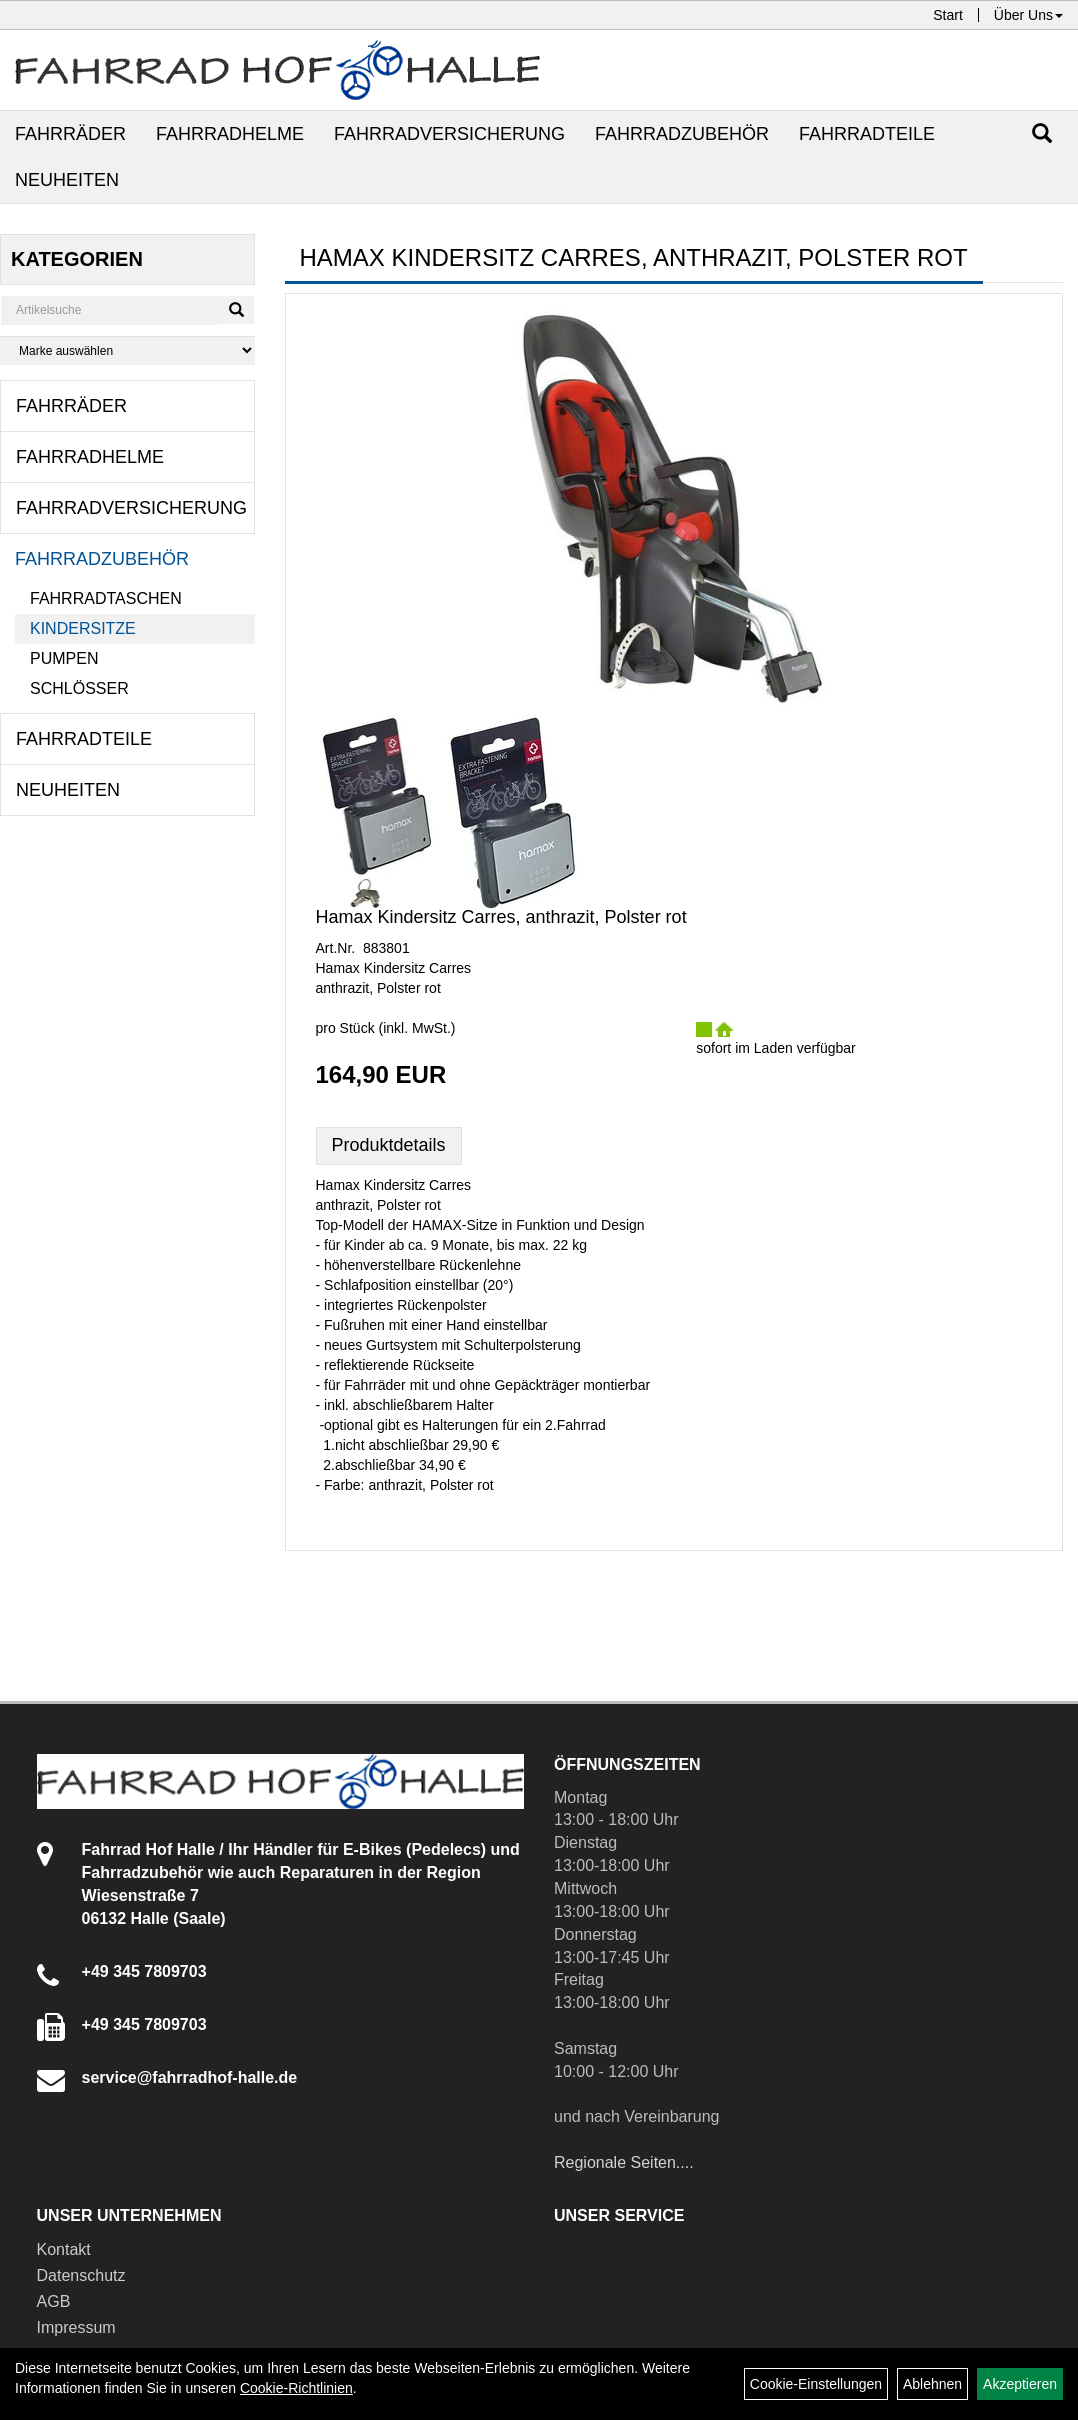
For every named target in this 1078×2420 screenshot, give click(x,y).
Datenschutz (81, 2275)
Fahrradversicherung (449, 134)
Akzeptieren (1020, 2384)
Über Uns (1028, 15)
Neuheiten (67, 180)
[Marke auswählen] (127, 350)
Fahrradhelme (230, 134)
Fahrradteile (867, 134)
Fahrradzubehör (682, 134)
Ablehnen (932, 2384)
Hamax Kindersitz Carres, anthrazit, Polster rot (501, 917)
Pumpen (64, 658)
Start (948, 15)
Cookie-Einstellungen (816, 2384)
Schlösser (79, 688)
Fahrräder (70, 134)
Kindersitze (83, 628)
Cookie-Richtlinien (296, 2388)
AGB (54, 2301)
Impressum (76, 2327)
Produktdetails (389, 1145)
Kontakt (64, 2249)
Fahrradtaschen (106, 598)
